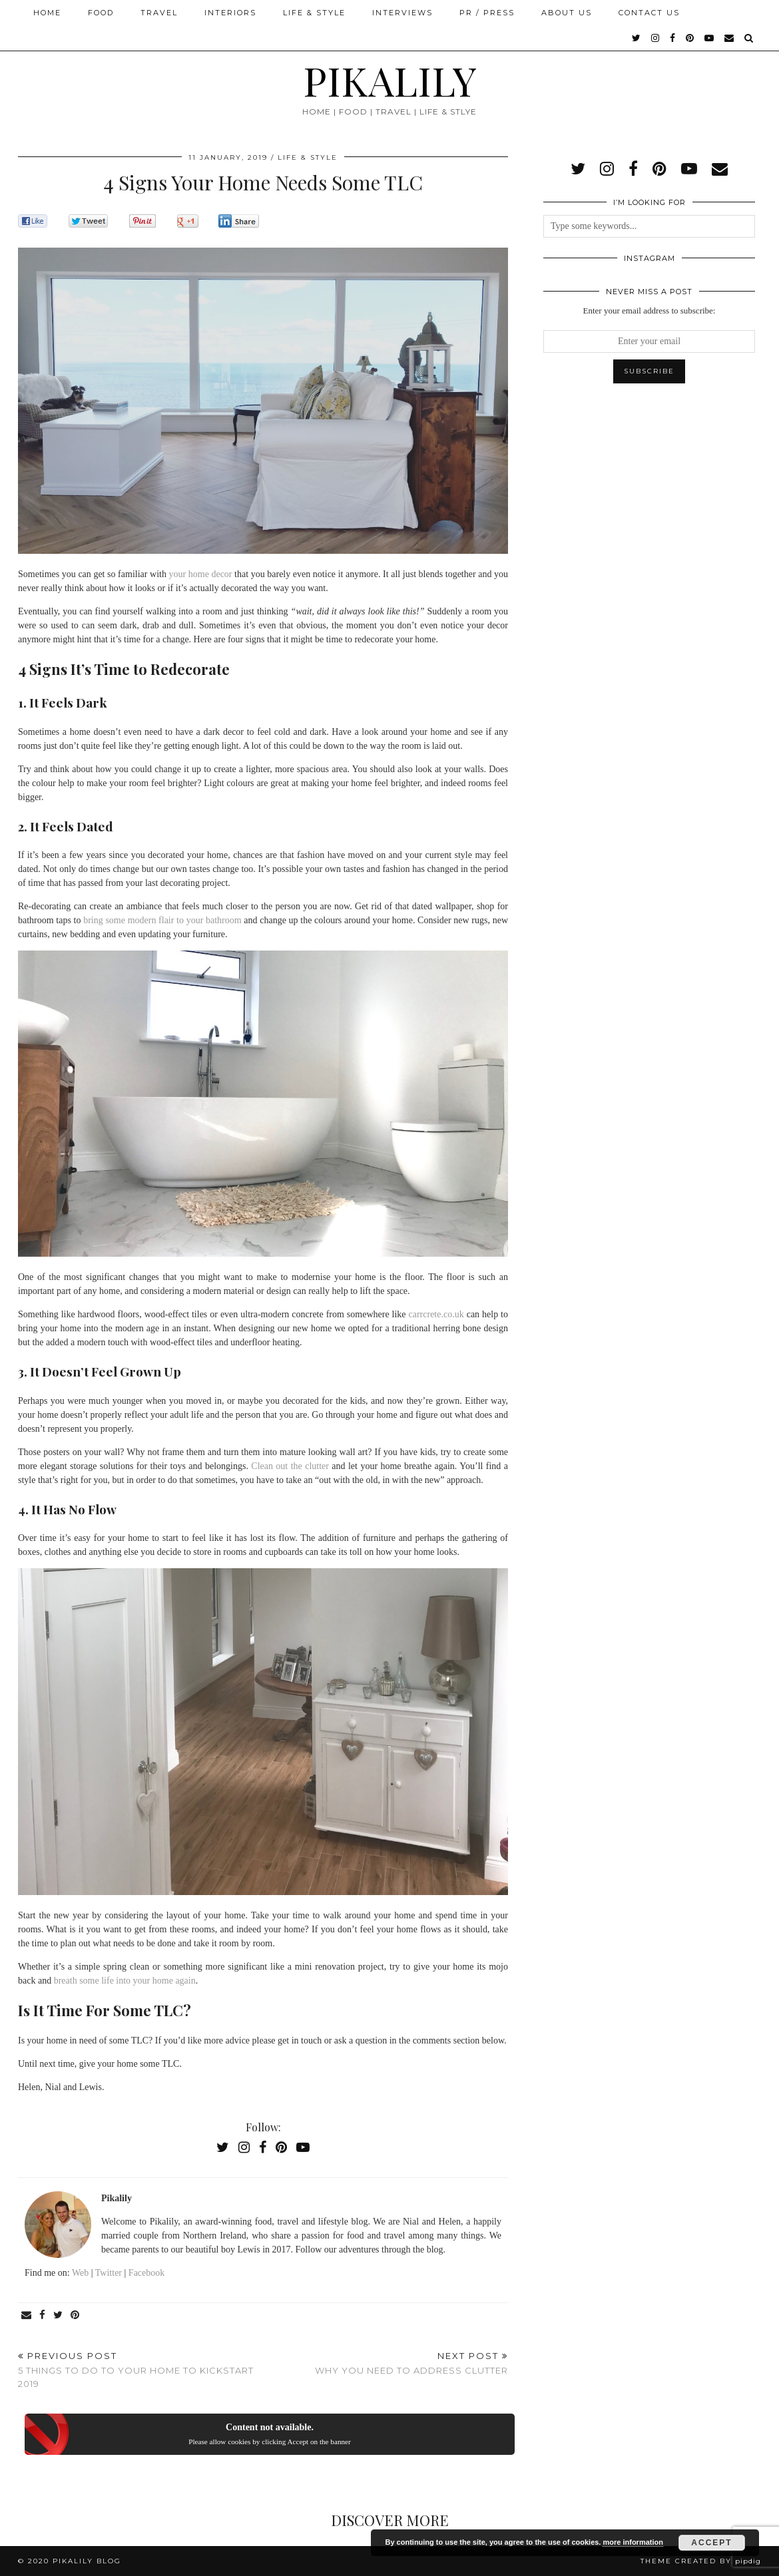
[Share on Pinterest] (75, 2315)
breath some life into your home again (125, 1981)
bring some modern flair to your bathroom (162, 920)
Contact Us (649, 12)
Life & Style (314, 12)
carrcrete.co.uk (436, 1314)
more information (632, 2542)
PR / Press (487, 12)
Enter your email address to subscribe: (649, 311)
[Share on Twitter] (58, 2315)
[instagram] (655, 38)
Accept (711, 2542)
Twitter (108, 2273)
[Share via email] (27, 2315)
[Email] (729, 38)
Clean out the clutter (290, 1466)
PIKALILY (390, 80)
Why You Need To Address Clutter (411, 2363)
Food (101, 12)
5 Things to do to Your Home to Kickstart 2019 (140, 2369)
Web (80, 2273)
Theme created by (701, 2561)
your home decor (200, 574)
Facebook (146, 2273)
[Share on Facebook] (43, 2315)
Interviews (402, 12)
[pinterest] (690, 38)
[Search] (749, 38)
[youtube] (709, 38)
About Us (566, 12)
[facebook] (673, 38)
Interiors (230, 12)
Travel (159, 12)
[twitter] (637, 38)
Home (47, 12)
